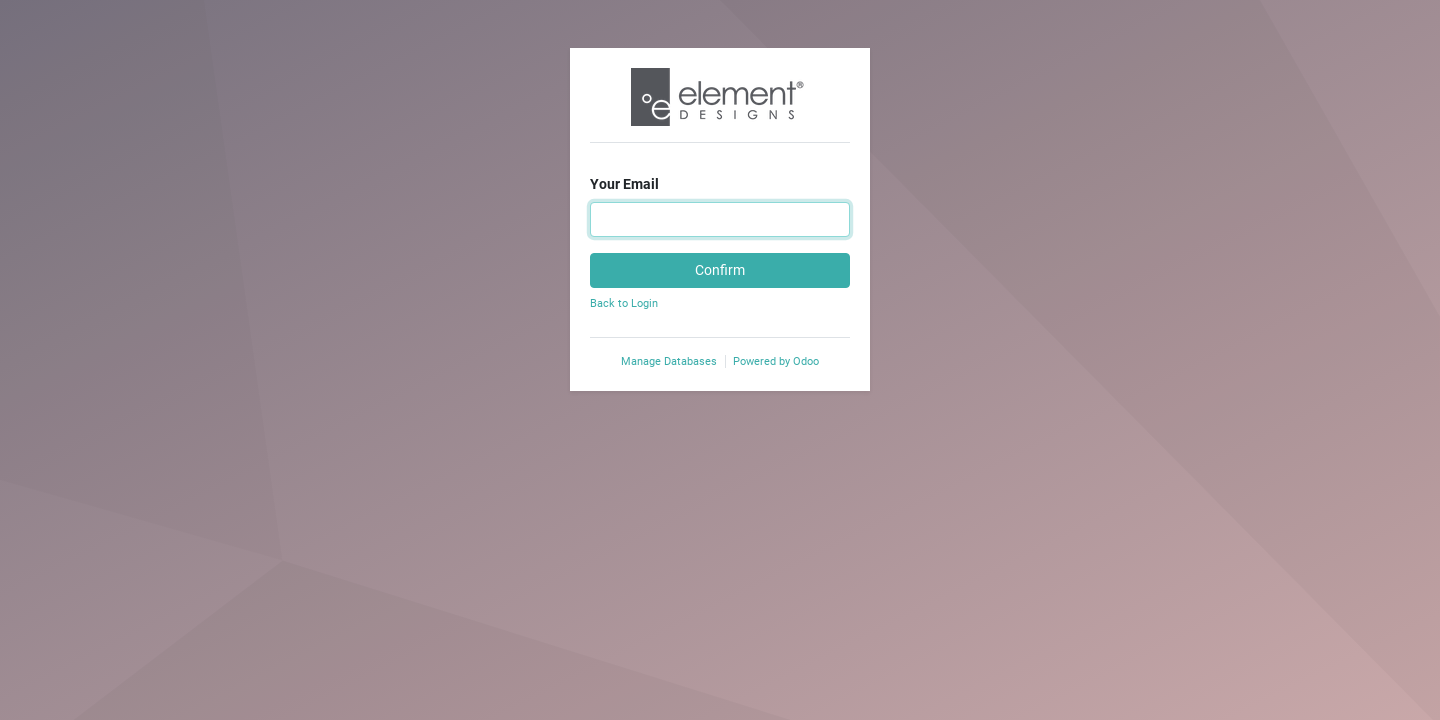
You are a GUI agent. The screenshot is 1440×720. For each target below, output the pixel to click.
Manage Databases (669, 361)
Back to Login (624, 303)
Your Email (624, 184)
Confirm (720, 270)
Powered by (776, 361)
